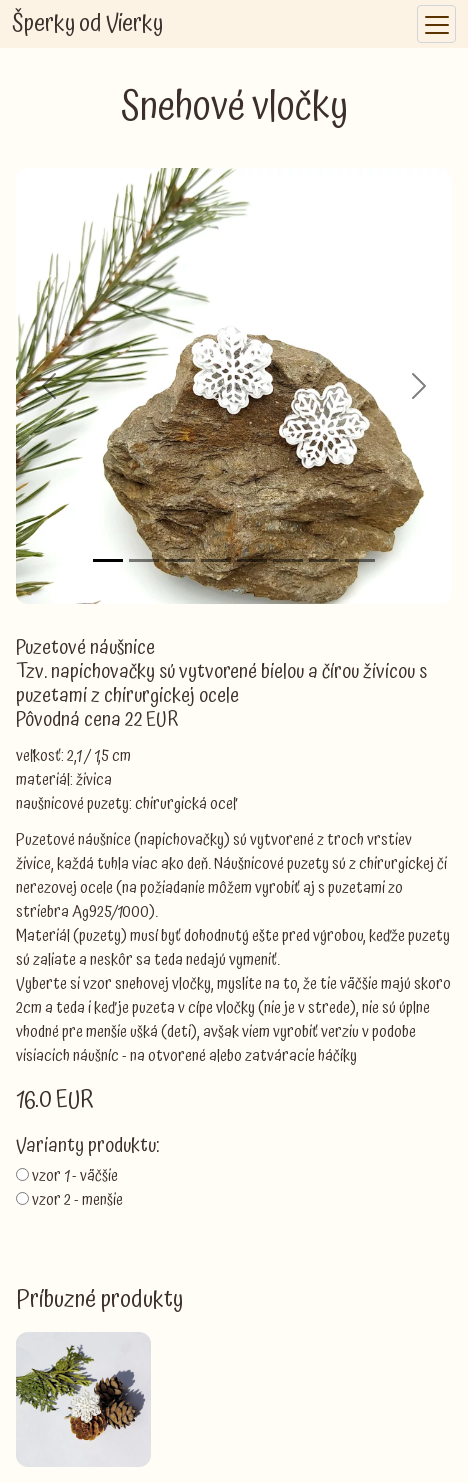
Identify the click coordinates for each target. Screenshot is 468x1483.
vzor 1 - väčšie (75, 1176)
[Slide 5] (252, 560)
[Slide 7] (324, 560)
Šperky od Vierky (87, 24)
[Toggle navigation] (436, 24)
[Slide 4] (216, 560)
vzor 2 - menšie (77, 1200)
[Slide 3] (180, 560)
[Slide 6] (288, 560)
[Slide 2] (144, 560)
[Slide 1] (108, 560)
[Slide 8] (360, 560)
